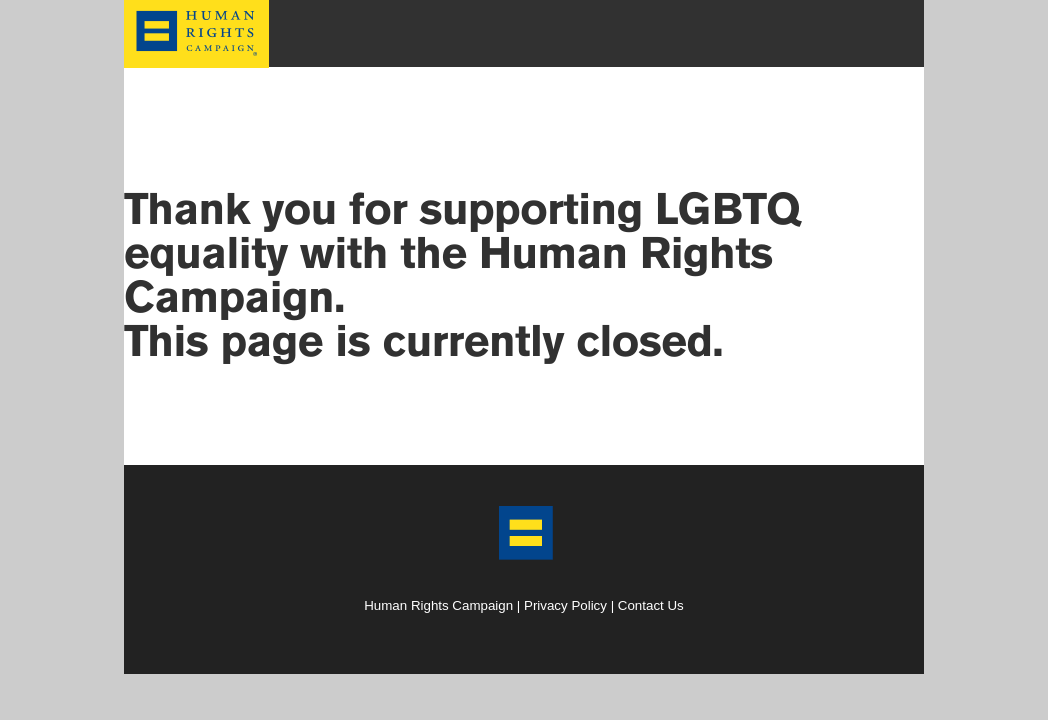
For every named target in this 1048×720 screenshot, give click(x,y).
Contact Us (651, 605)
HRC (196, 13)
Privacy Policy (565, 605)
